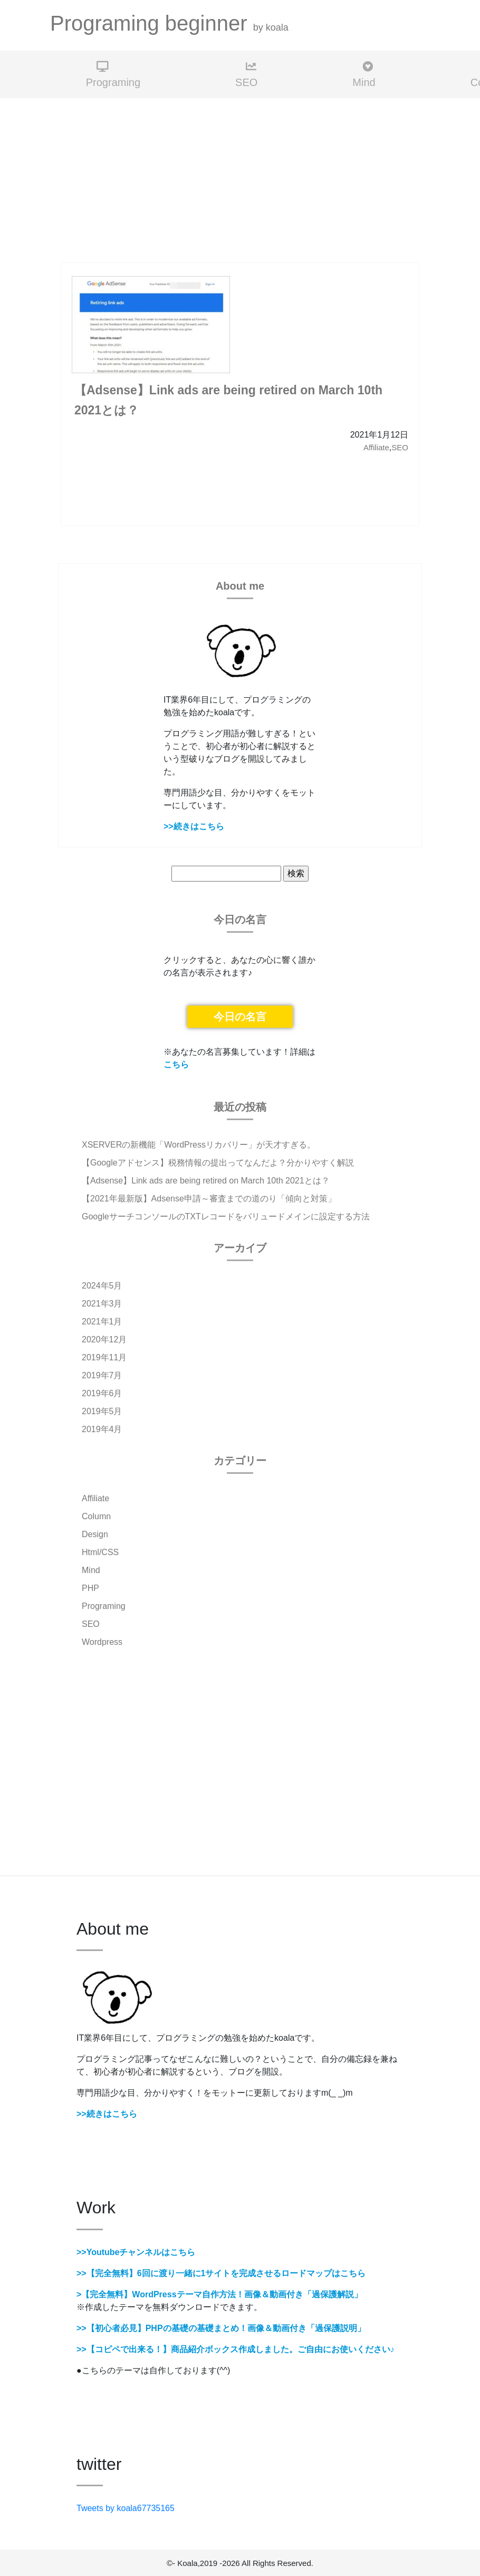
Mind (363, 74)
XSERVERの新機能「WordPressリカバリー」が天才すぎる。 (198, 1144)
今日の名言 (240, 1016)
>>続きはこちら (194, 826)
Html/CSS (100, 1552)
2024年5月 (102, 1285)
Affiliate (376, 447)
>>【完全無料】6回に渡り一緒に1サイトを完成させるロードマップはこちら (221, 2273)
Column (96, 1516)
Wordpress (102, 1641)
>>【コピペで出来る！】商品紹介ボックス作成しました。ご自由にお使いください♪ (235, 2349)
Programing (113, 74)
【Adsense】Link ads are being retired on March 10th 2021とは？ (206, 1180)
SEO (246, 74)
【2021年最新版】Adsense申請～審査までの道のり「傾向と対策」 (209, 1198)
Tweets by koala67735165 (125, 2508)
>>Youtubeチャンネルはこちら (136, 2252)
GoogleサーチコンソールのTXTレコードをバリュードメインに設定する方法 (226, 1216)
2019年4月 (102, 1429)
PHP (90, 1588)
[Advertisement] (240, 180)
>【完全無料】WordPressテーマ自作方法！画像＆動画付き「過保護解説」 (219, 2294)
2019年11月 (104, 1357)
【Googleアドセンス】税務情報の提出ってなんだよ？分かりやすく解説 (218, 1162)
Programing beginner (169, 23)
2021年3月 (102, 1303)
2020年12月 (104, 1339)
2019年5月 (102, 1411)
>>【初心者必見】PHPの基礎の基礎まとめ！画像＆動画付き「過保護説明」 (221, 2328)
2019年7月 (102, 1375)
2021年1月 (102, 1321)
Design (95, 1534)
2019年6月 (102, 1393)
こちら (176, 1064)
